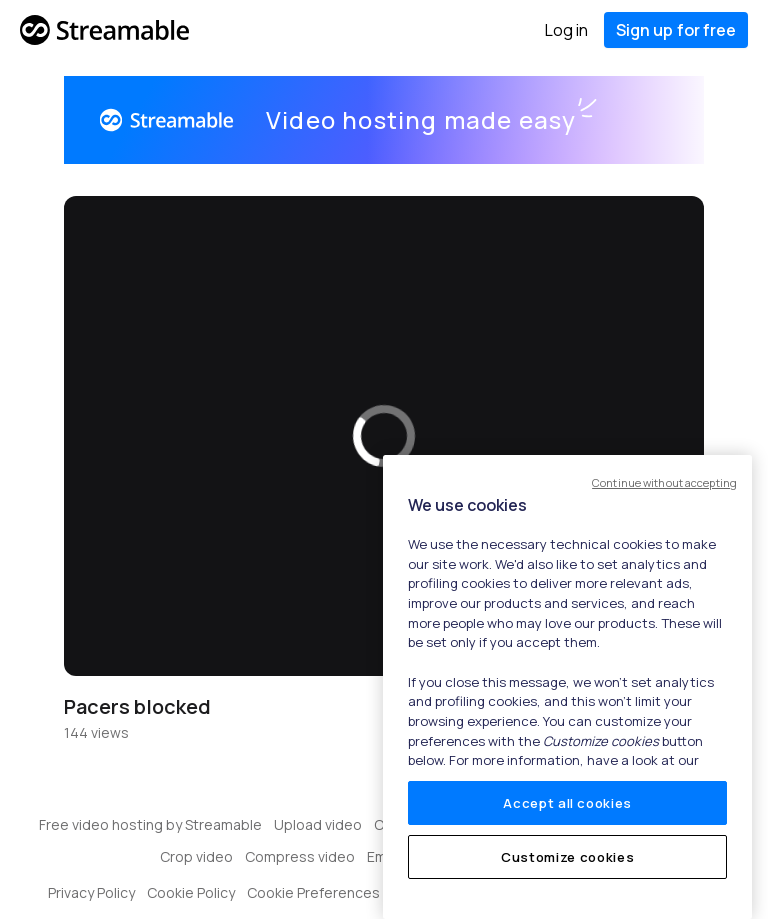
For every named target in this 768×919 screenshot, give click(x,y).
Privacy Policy (91, 892)
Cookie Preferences (313, 892)
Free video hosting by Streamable (150, 824)
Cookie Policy (191, 892)
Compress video (300, 856)
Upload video (318, 824)
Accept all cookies (567, 803)
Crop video (196, 856)
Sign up (676, 30)
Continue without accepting (664, 482)
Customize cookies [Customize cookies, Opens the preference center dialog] (567, 857)
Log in (566, 30)
